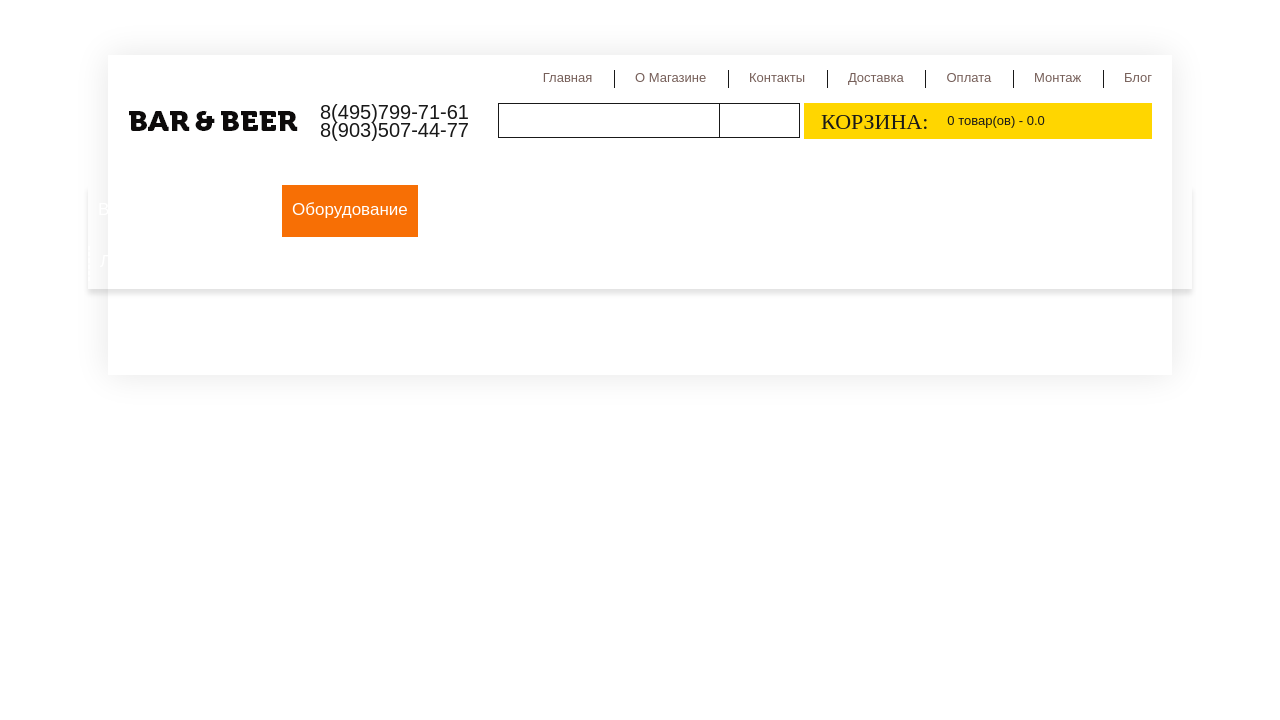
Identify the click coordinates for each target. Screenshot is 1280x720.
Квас (986, 209)
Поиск (759, 120)
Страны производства (796, 209)
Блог (1138, 77)
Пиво (450, 209)
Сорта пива (643, 209)
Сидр (925, 209)
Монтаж (1057, 77)
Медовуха (1066, 209)
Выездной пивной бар (184, 209)
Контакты (777, 77)
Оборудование (350, 209)
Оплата (968, 77)
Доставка (876, 77)
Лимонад (135, 261)
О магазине (670, 77)
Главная (567, 77)
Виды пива (534, 209)
